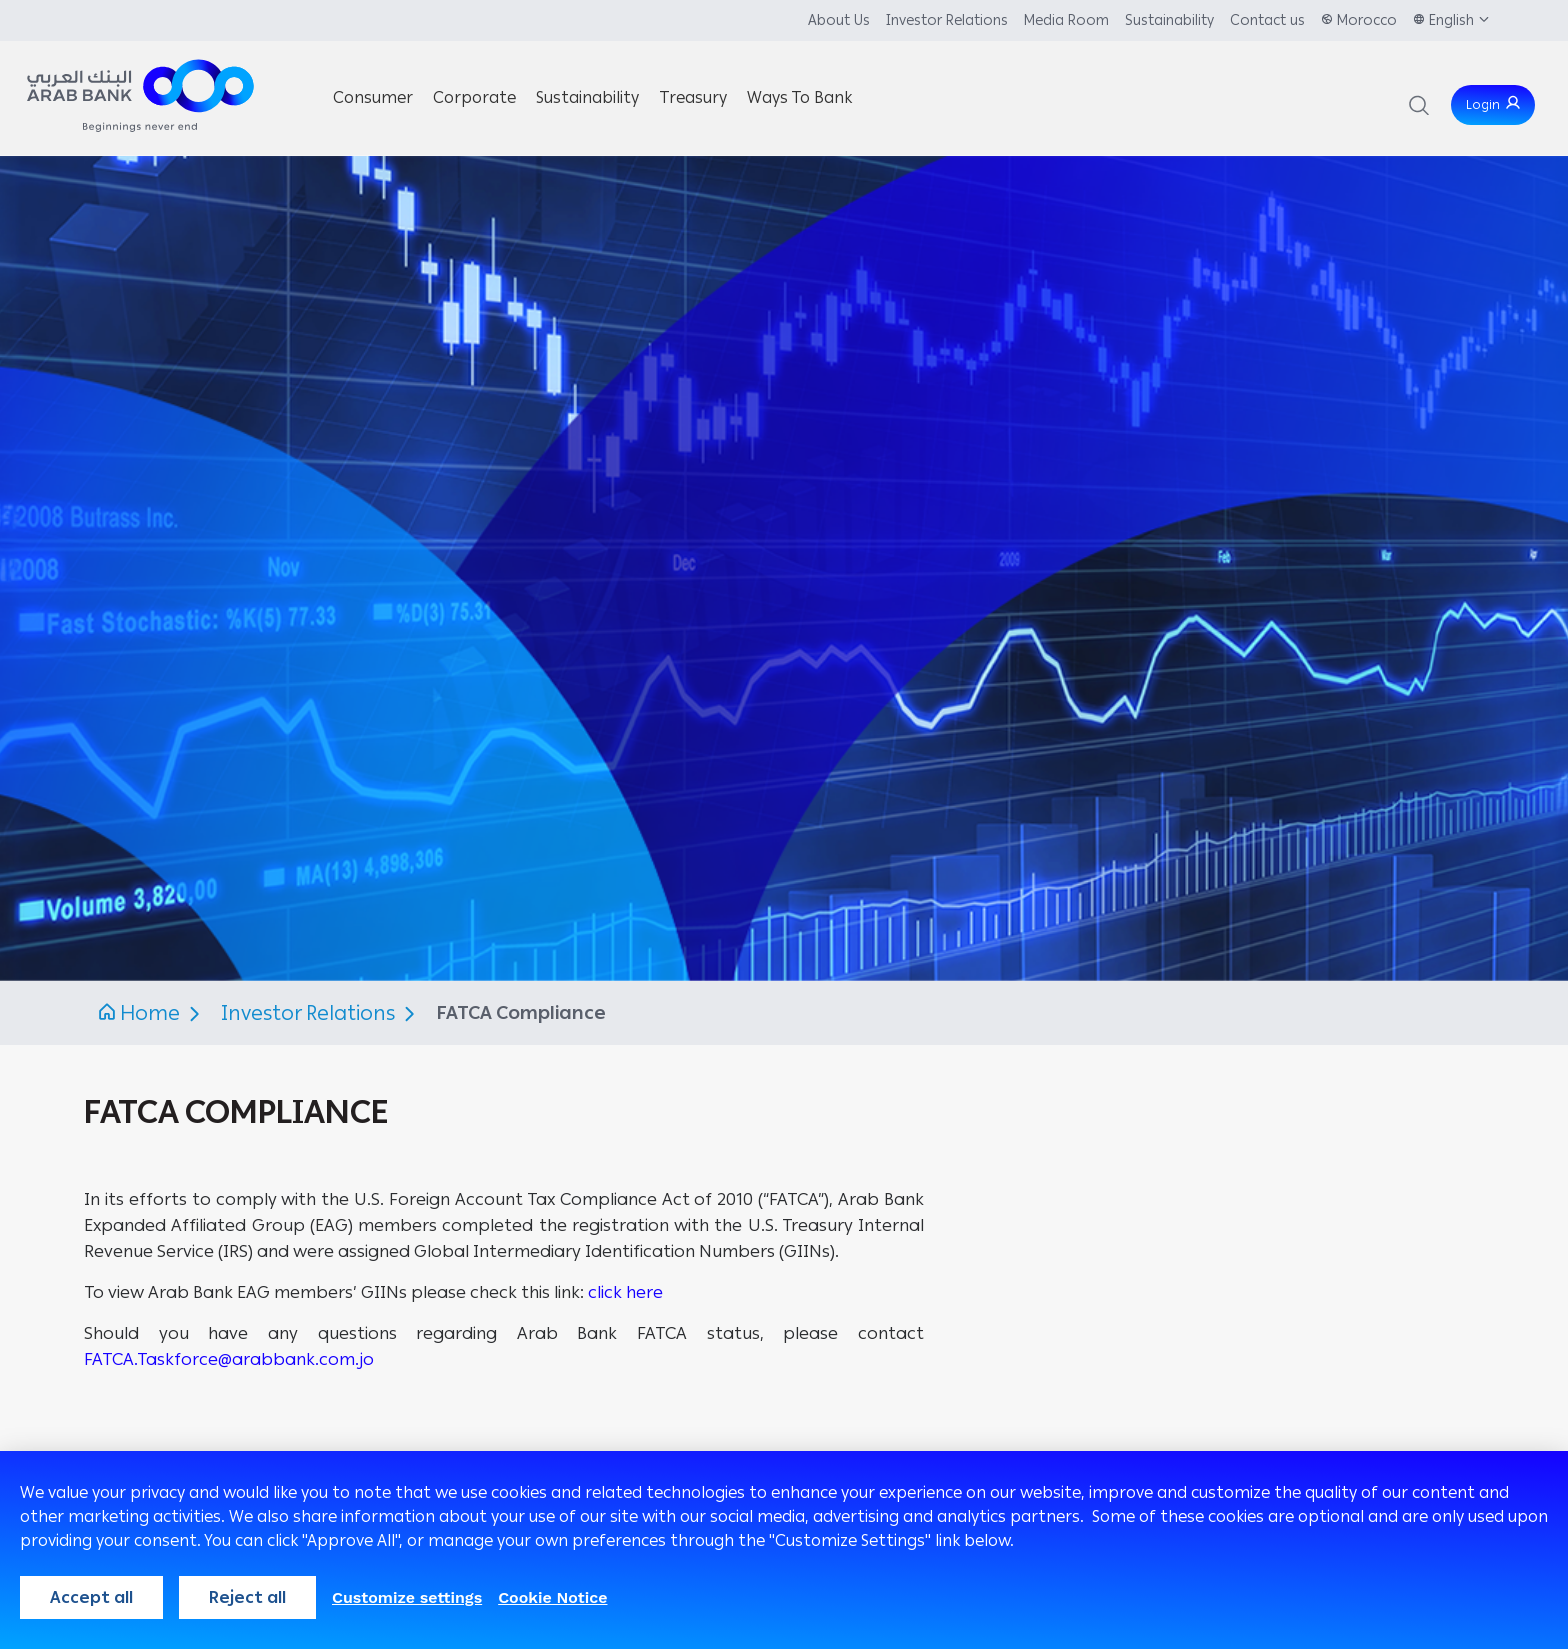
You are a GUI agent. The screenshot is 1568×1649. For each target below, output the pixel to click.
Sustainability (1169, 20)
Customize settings (407, 1597)
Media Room (1066, 20)
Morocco (1367, 20)
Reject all (247, 1597)
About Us (839, 20)
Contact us (1267, 20)
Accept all (91, 1597)
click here (625, 1292)
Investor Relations (947, 20)
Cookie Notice (552, 1597)
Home (150, 1013)
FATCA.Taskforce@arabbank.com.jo (229, 1359)
